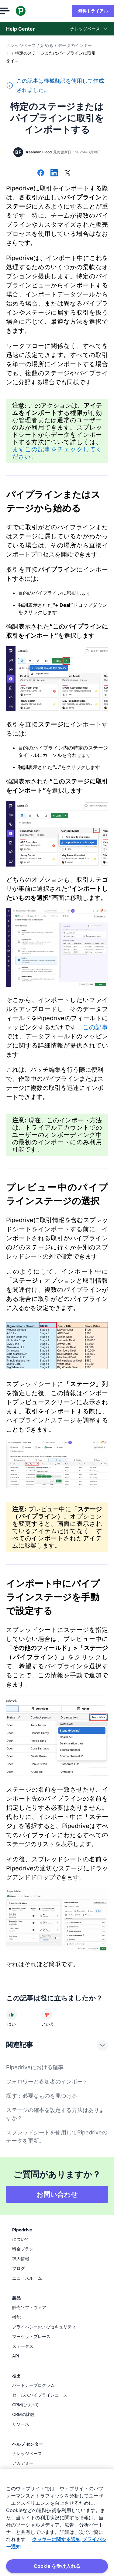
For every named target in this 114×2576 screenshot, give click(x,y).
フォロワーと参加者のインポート (47, 2081)
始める (46, 45)
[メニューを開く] (11, 11)
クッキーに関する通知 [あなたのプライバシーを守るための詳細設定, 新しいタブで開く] (56, 2539)
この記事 (95, 1027)
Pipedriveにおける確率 (35, 2067)
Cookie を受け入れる (57, 2566)
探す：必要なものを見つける (41, 2096)
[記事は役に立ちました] (11, 2014)
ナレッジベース (21, 45)
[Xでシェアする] (67, 173)
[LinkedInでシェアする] (54, 173)
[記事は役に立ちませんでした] (46, 2014)
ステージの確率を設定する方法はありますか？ (55, 2114)
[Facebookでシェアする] (40, 173)
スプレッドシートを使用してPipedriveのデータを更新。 (56, 2136)
